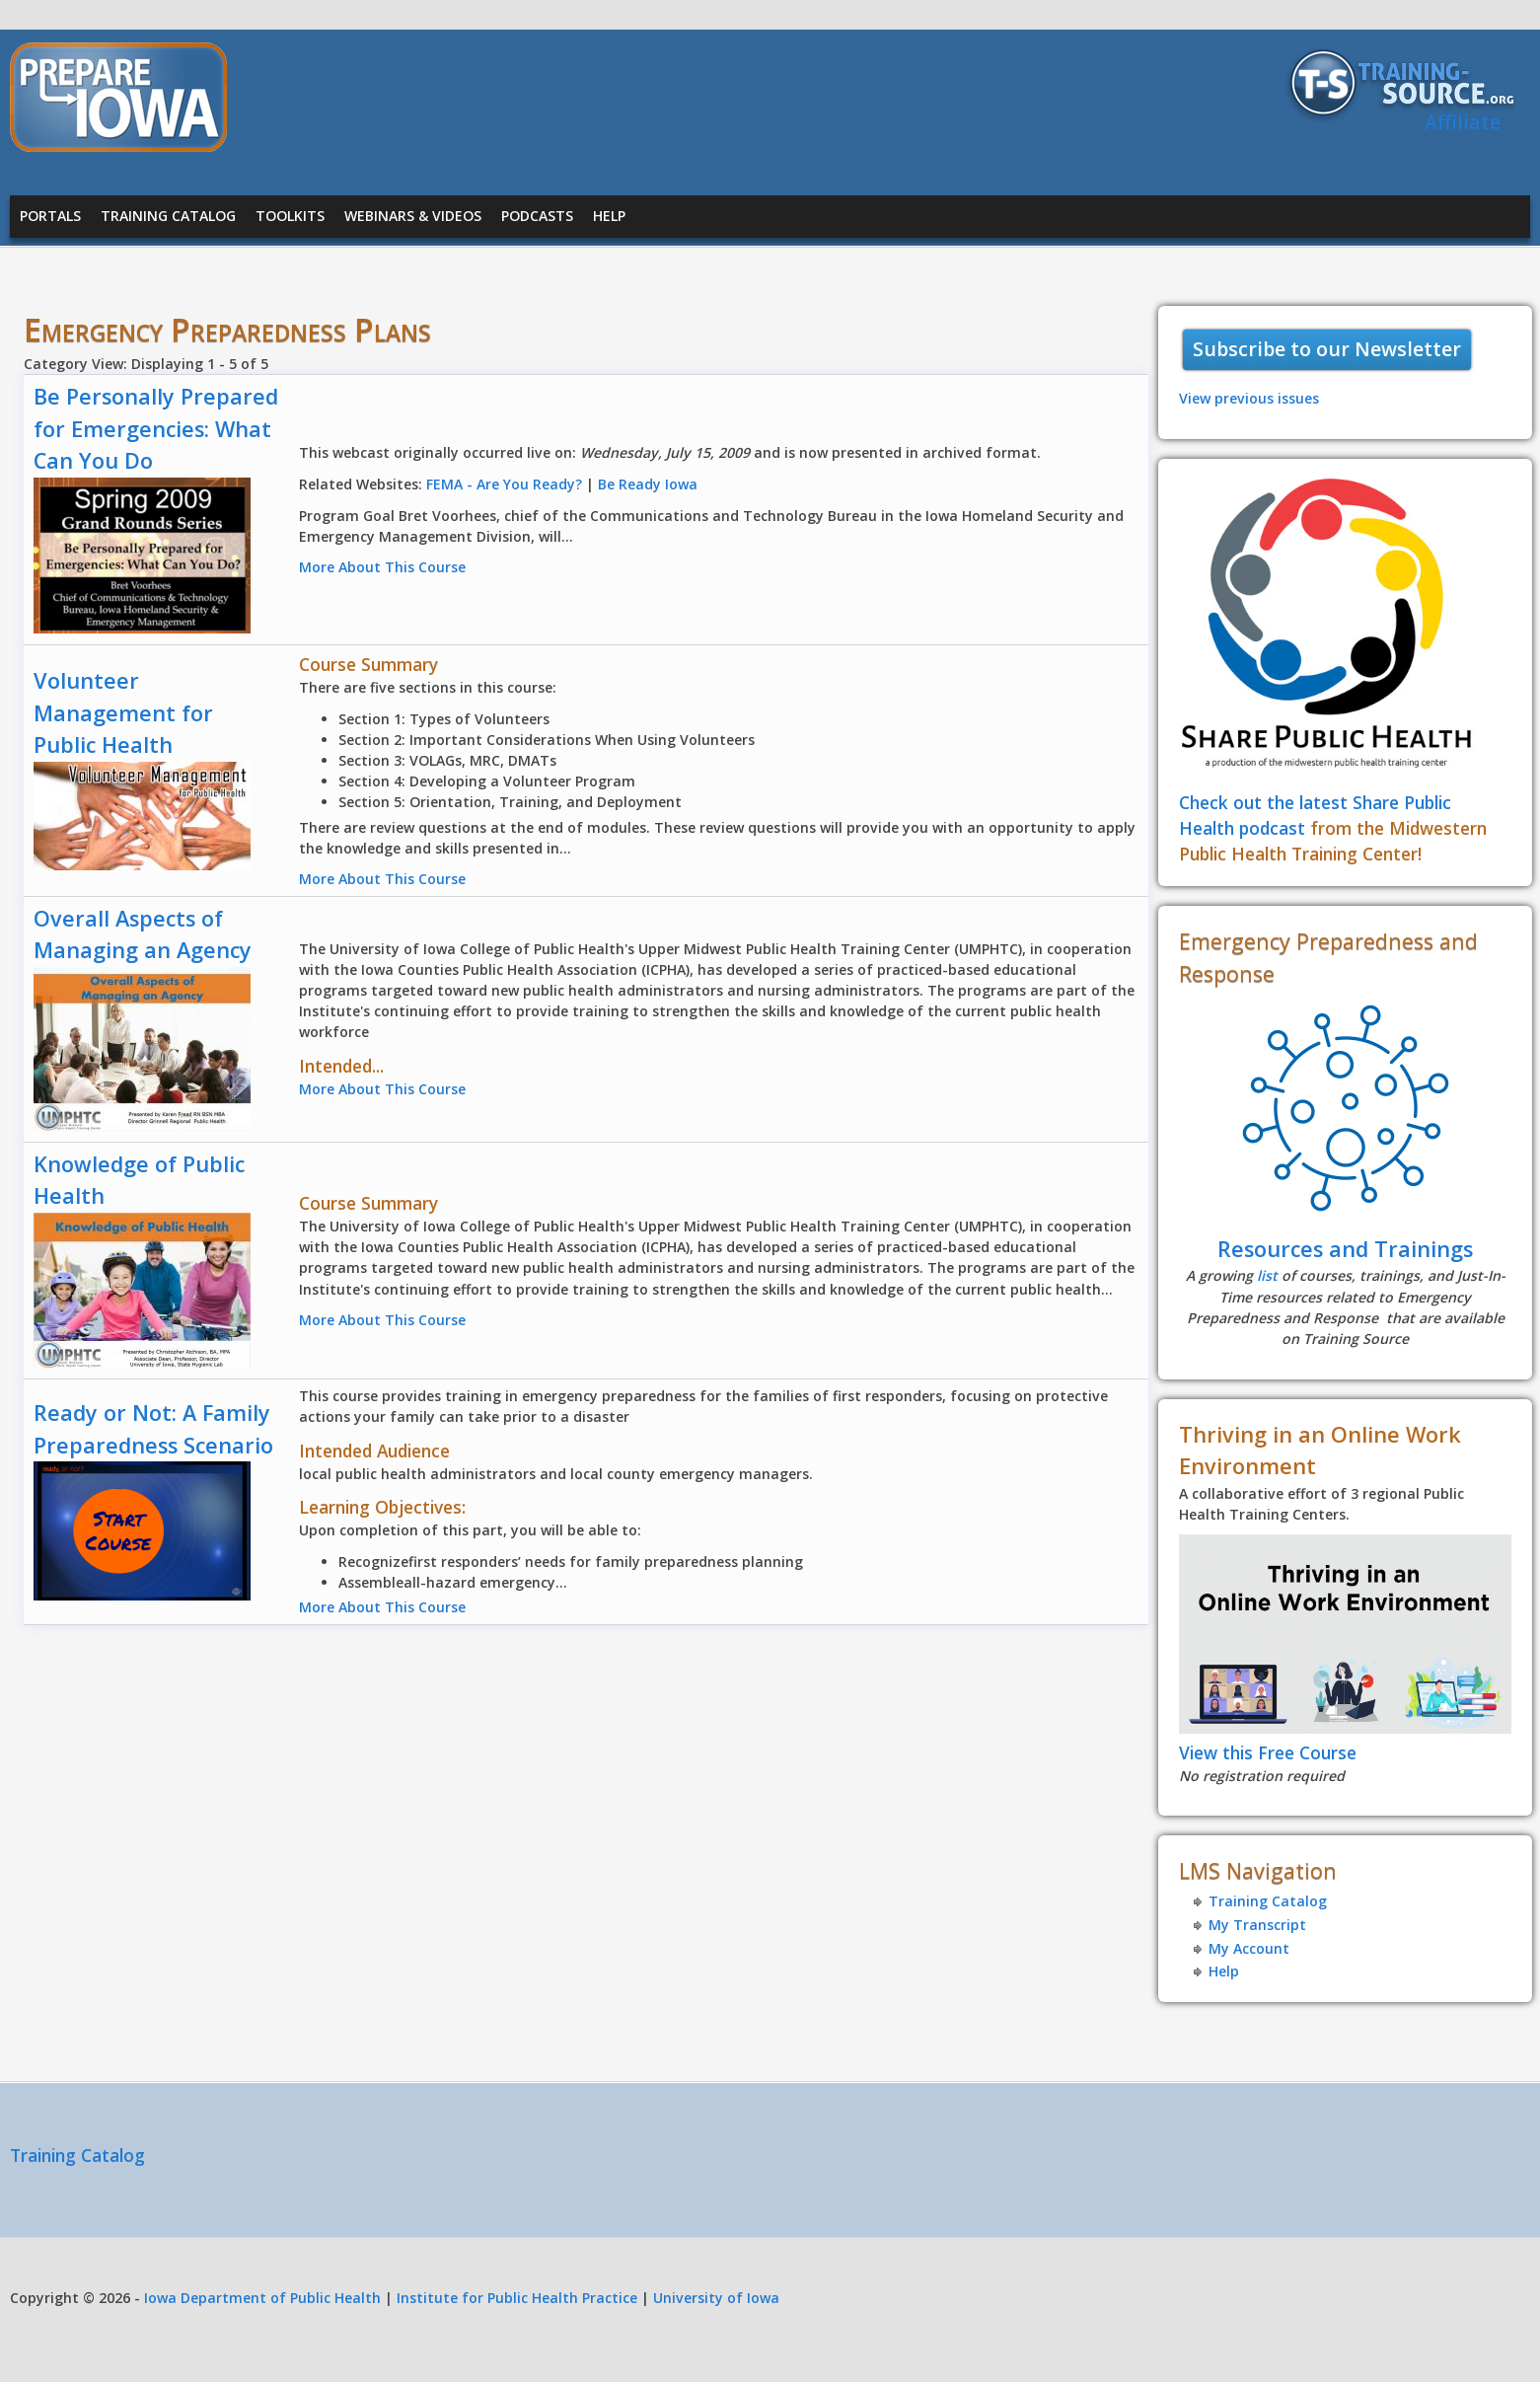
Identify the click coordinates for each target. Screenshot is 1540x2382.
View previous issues (1249, 398)
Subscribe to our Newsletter (1327, 348)
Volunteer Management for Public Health (123, 712)
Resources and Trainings (1345, 1248)
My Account (1249, 1948)
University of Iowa (716, 2297)
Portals (50, 215)
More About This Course (382, 567)
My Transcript (1257, 1924)
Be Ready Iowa (647, 484)
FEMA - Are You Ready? (504, 484)
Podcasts (537, 215)
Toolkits (290, 215)
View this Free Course (1268, 1752)
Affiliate (1463, 122)
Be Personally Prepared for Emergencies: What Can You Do (156, 428)
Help (609, 215)
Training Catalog (168, 215)
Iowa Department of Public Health (262, 2297)
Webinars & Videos (412, 215)
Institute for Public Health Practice (517, 2297)
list (1267, 1275)
